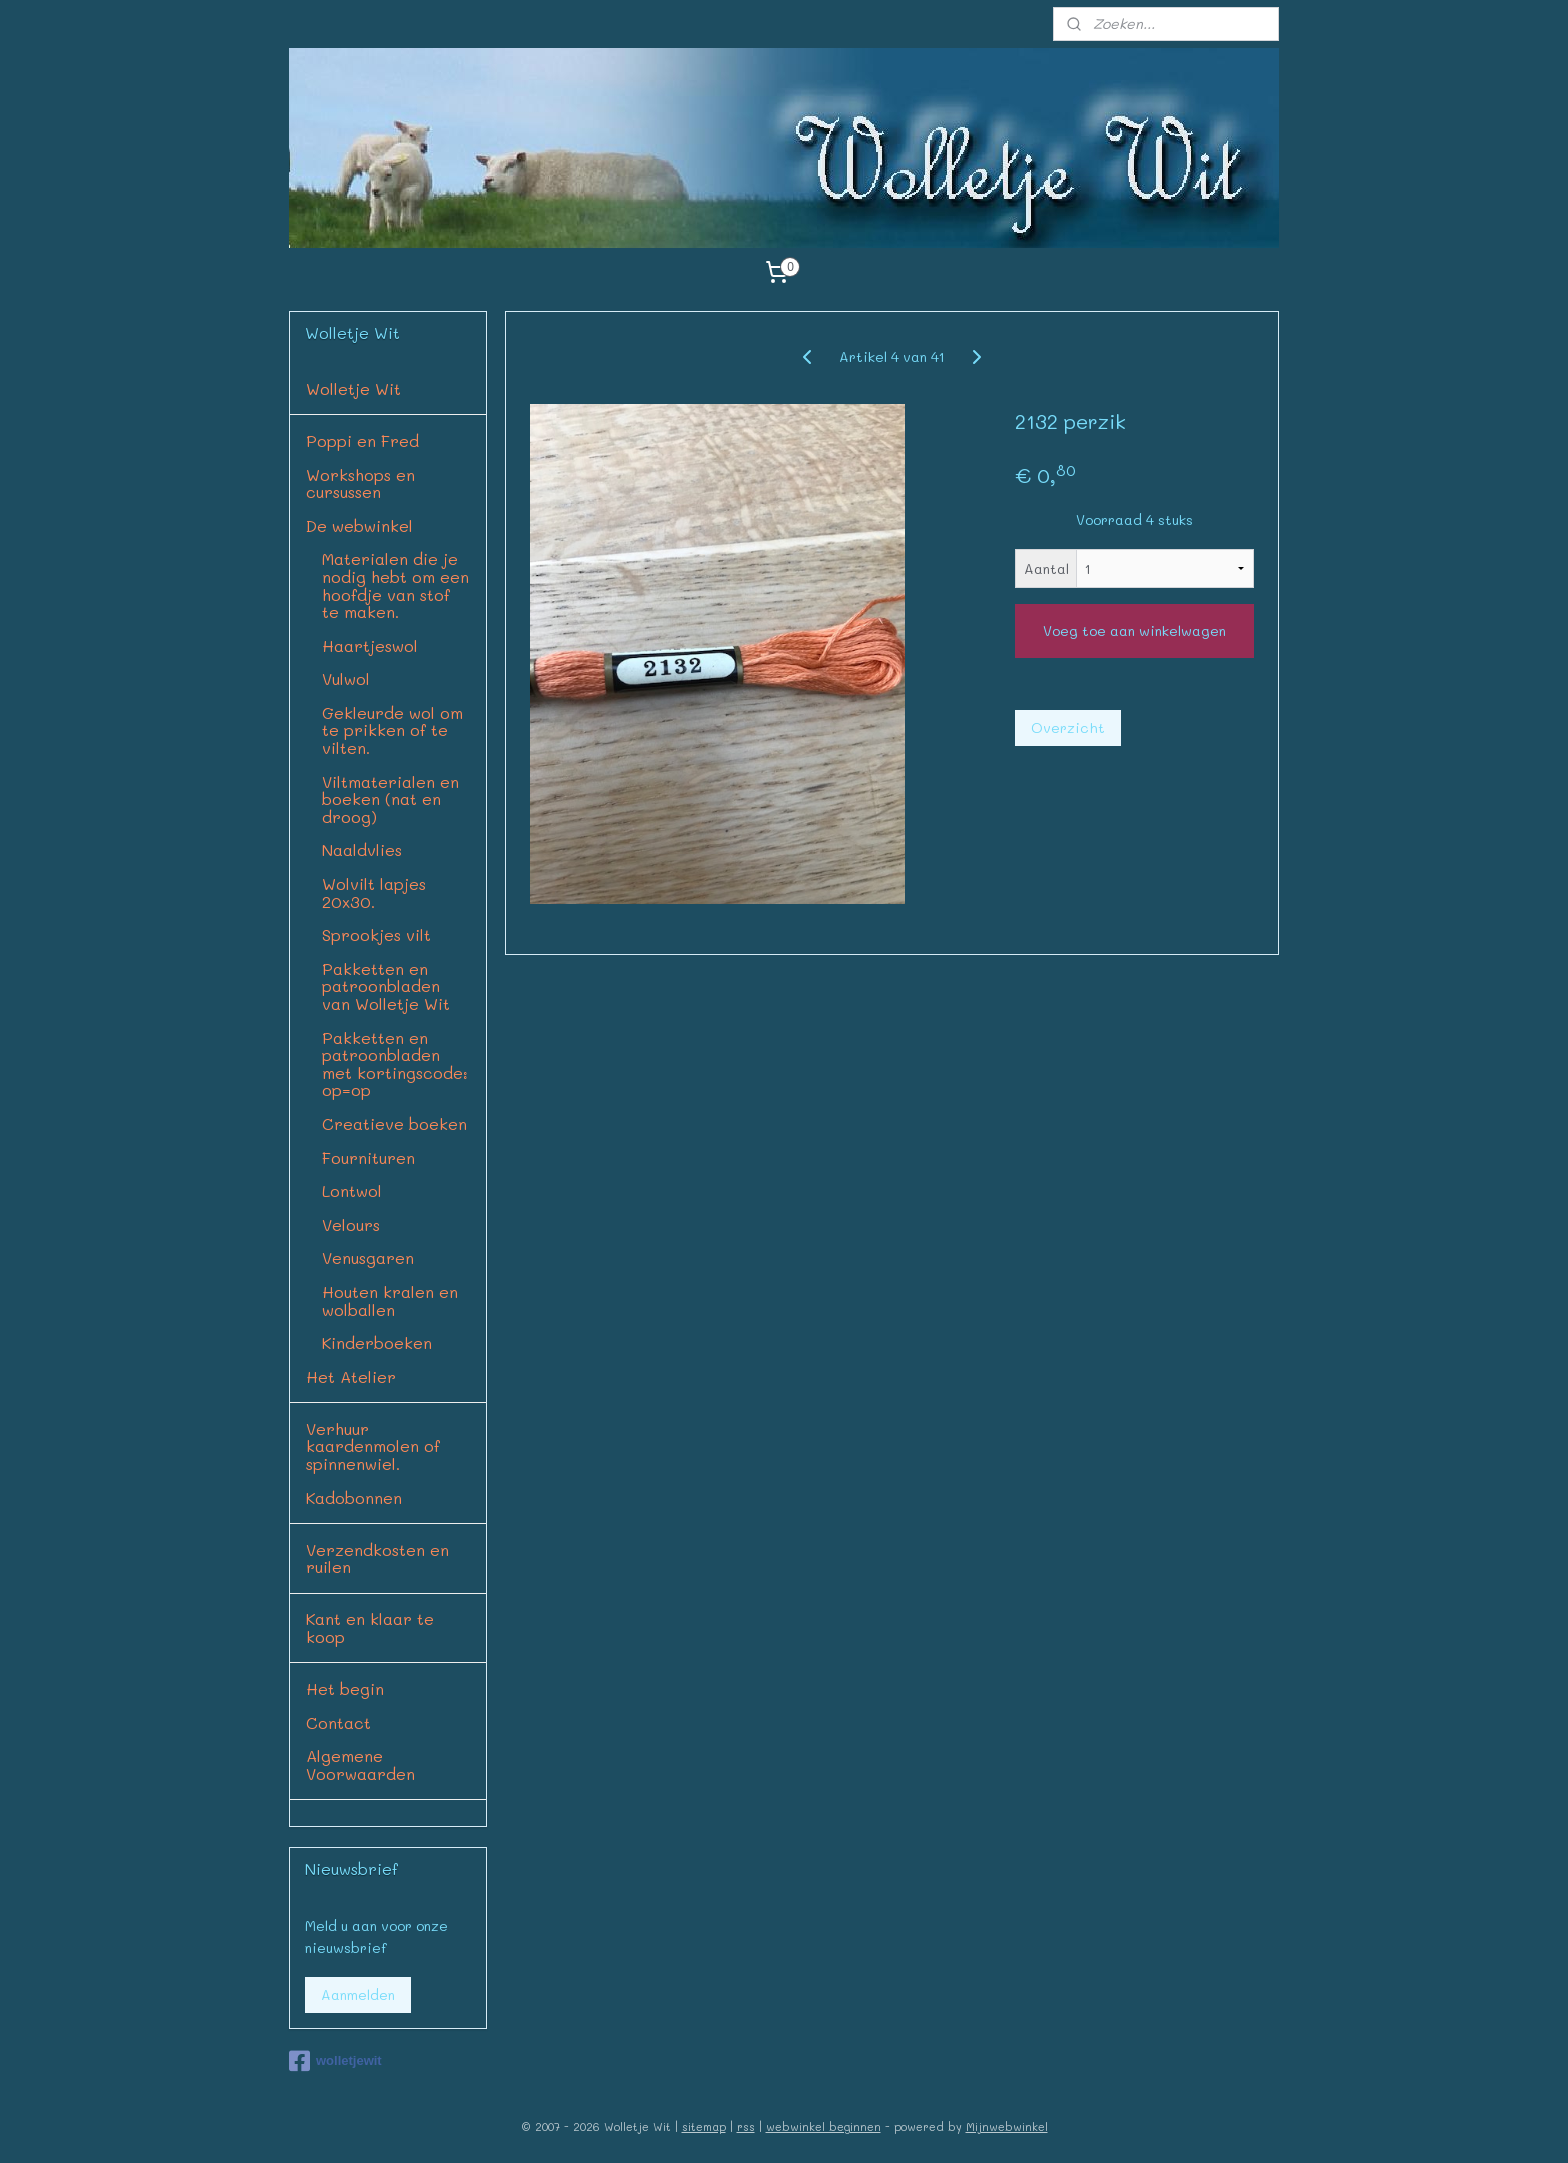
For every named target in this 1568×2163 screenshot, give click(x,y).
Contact (338, 1722)
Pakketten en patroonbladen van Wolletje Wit (386, 986)
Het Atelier (351, 1376)
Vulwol (346, 678)
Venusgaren (368, 1257)
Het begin (345, 1688)
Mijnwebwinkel (1007, 2126)
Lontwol (352, 1190)
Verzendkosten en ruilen (377, 1558)
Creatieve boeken (394, 1123)
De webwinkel (359, 525)
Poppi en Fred (362, 440)
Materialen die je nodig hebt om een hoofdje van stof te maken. (395, 585)
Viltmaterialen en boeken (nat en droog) (390, 799)
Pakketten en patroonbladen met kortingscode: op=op (395, 1064)
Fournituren (368, 1157)
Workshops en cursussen (360, 483)
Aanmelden (358, 1994)
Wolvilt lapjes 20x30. (374, 892)
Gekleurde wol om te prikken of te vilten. (392, 730)
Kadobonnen (354, 1497)
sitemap (704, 2126)
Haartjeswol (370, 645)
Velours (351, 1224)
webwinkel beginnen (823, 2126)
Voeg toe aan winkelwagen (1134, 630)
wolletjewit (335, 2061)
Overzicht (1068, 727)
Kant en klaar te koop (370, 1627)
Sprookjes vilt (376, 934)
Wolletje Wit (353, 388)
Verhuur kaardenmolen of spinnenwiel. (373, 1446)
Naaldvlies (362, 849)
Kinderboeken (377, 1342)
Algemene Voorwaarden (360, 1764)
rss (746, 2126)
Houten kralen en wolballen (390, 1300)
